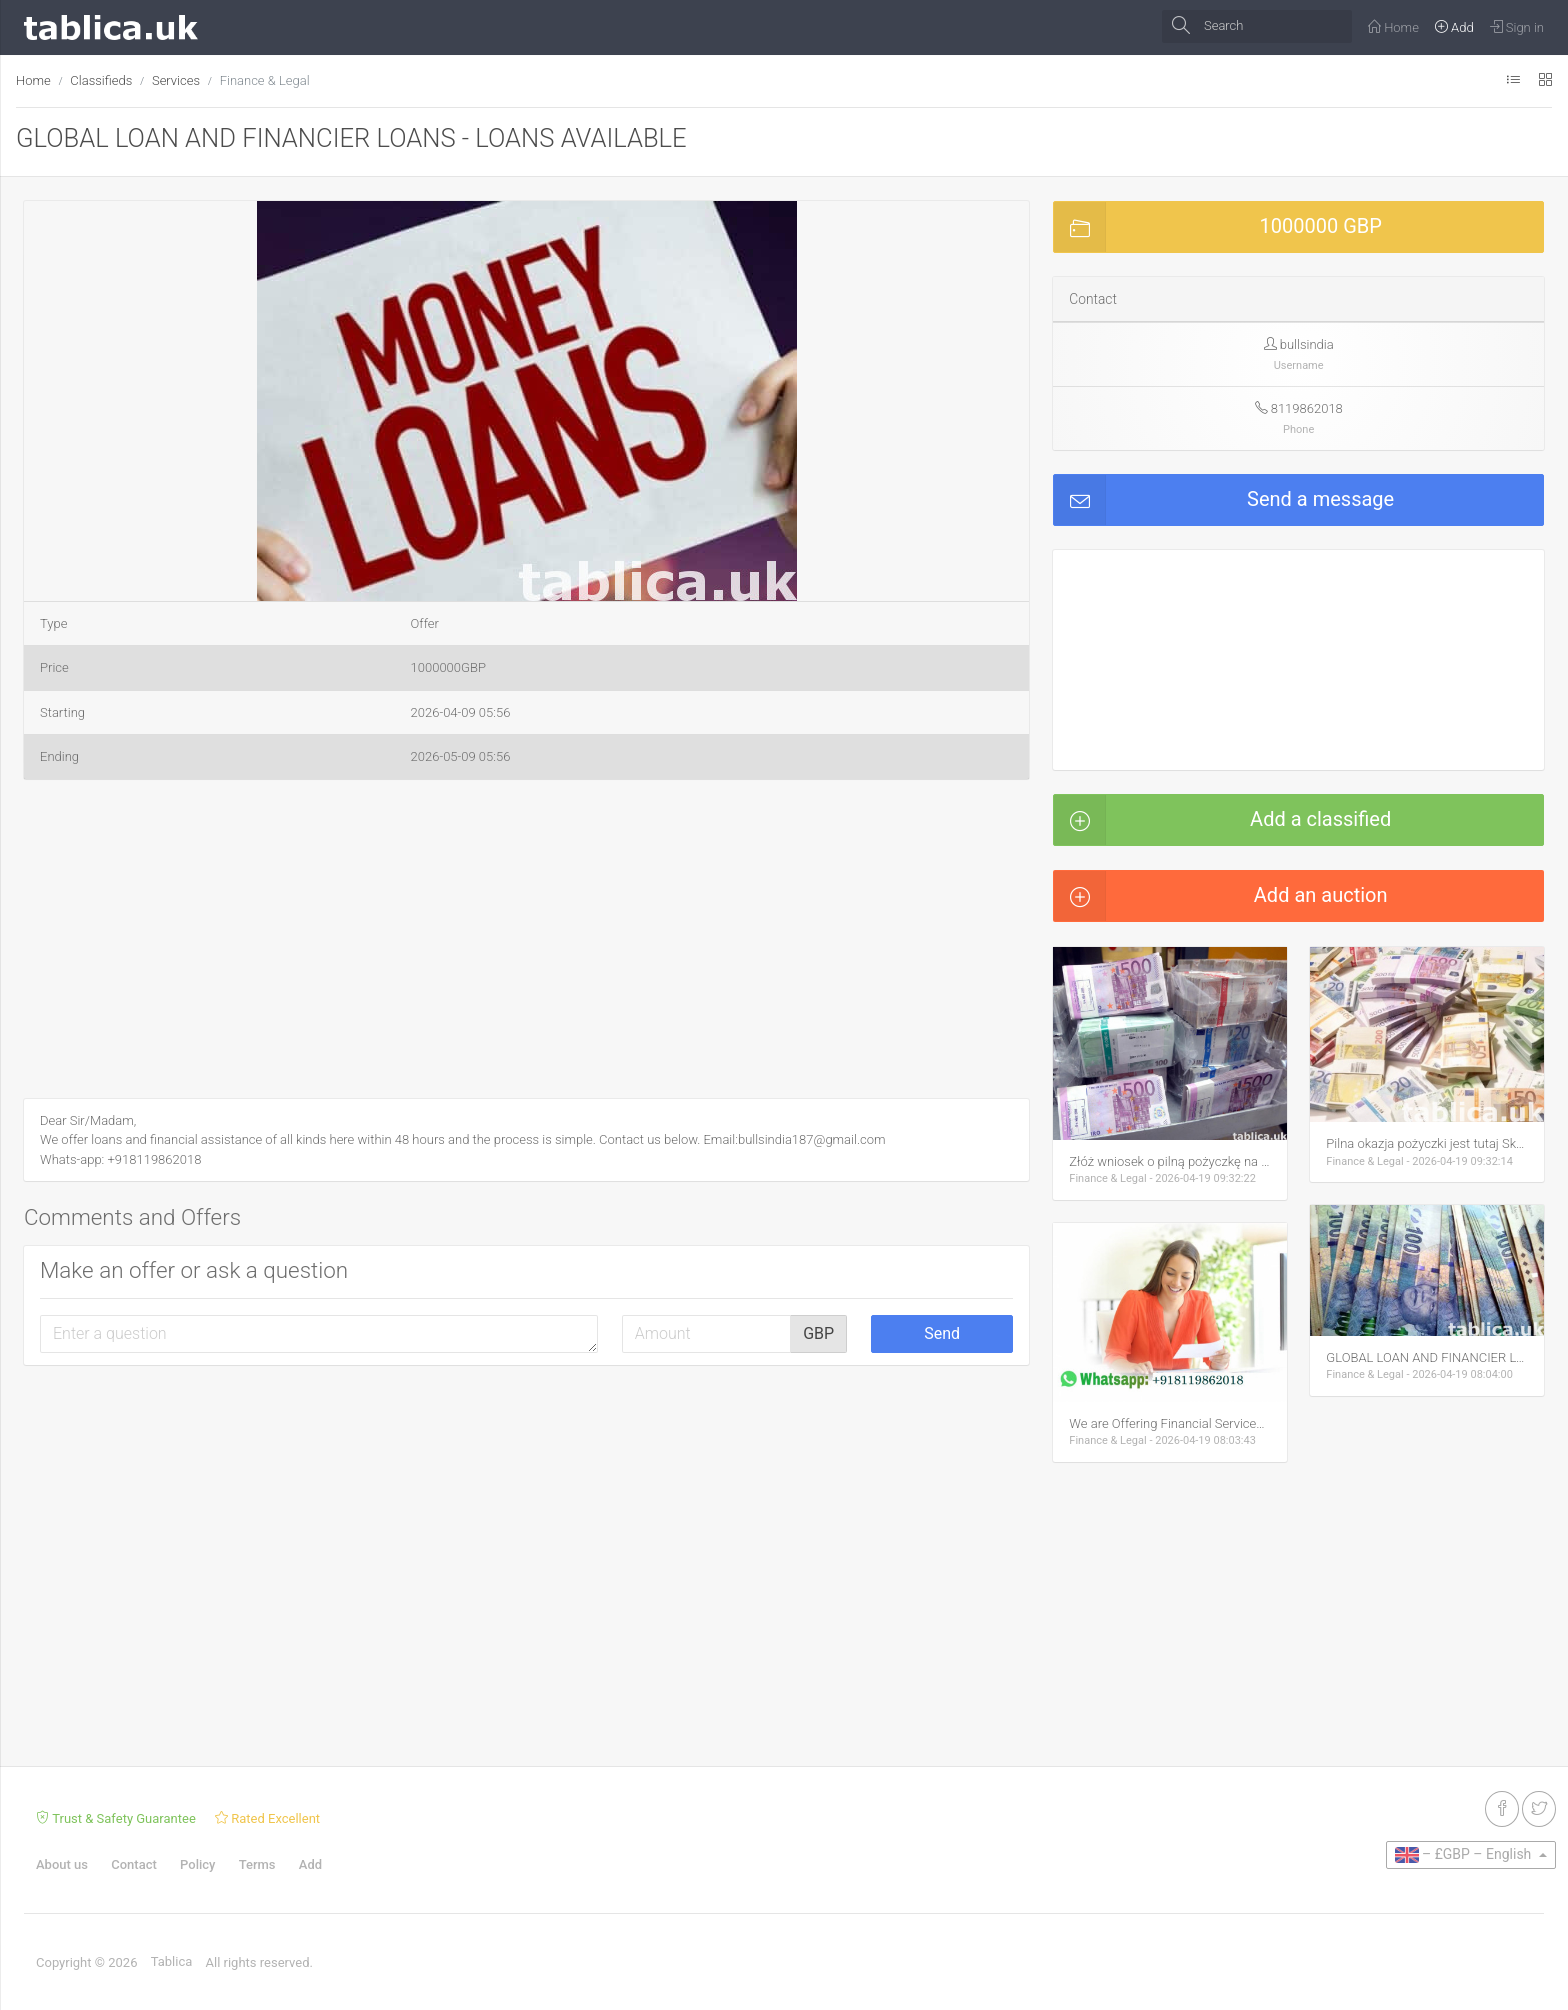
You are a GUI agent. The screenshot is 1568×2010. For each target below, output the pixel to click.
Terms (257, 1864)
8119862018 (1307, 408)
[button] (779, 219)
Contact (134, 1864)
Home (33, 80)
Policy (197, 1864)
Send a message (1224, 500)
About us (62, 1864)
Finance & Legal (265, 80)
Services (176, 80)
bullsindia (1307, 344)
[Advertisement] (526, 943)
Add (310, 1864)
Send (942, 1333)
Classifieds (101, 80)
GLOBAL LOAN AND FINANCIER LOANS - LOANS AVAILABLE (351, 138)
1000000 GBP (1218, 227)
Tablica (172, 1961)
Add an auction (1220, 896)
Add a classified (1222, 820)
